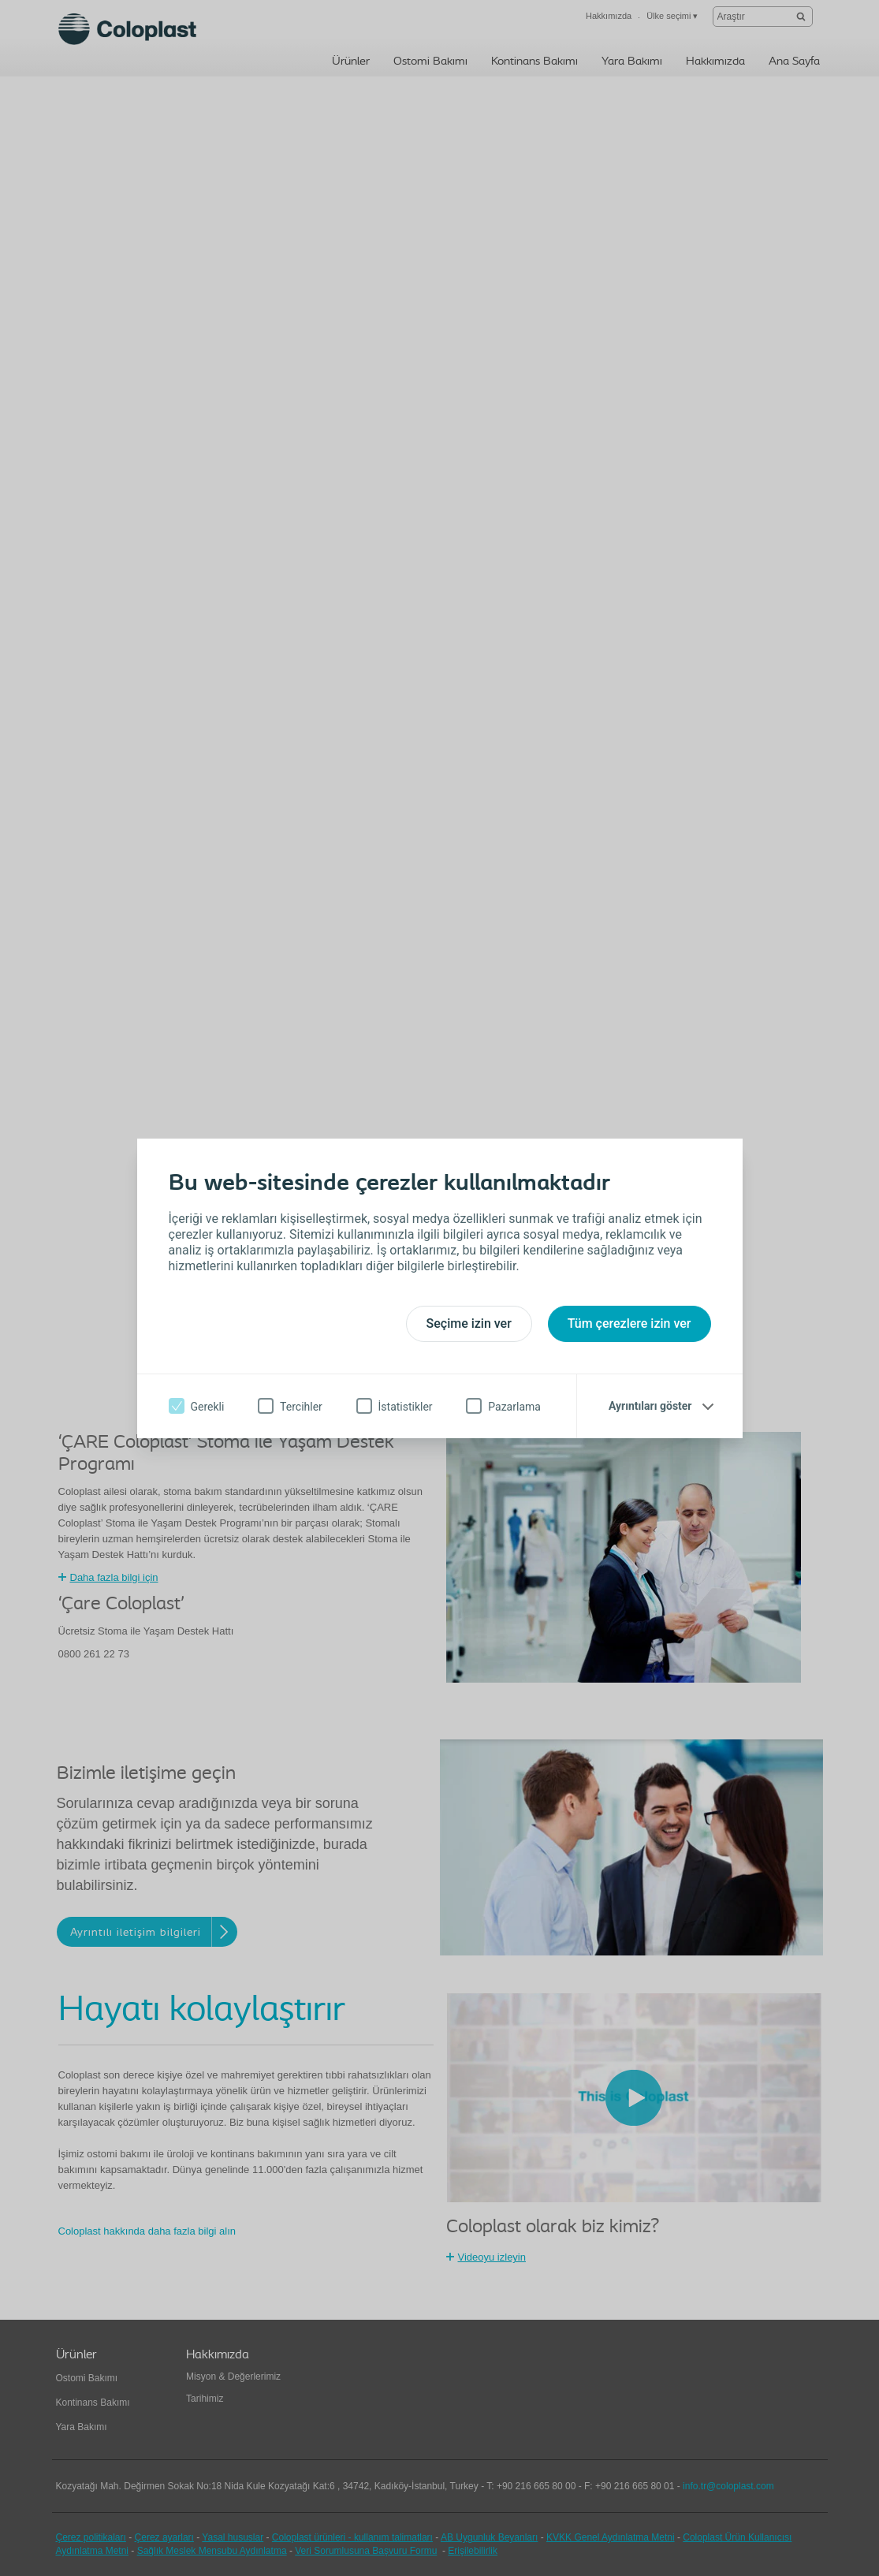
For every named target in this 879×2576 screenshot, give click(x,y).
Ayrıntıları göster (650, 1406)
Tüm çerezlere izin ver (629, 1323)
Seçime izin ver (469, 1323)
